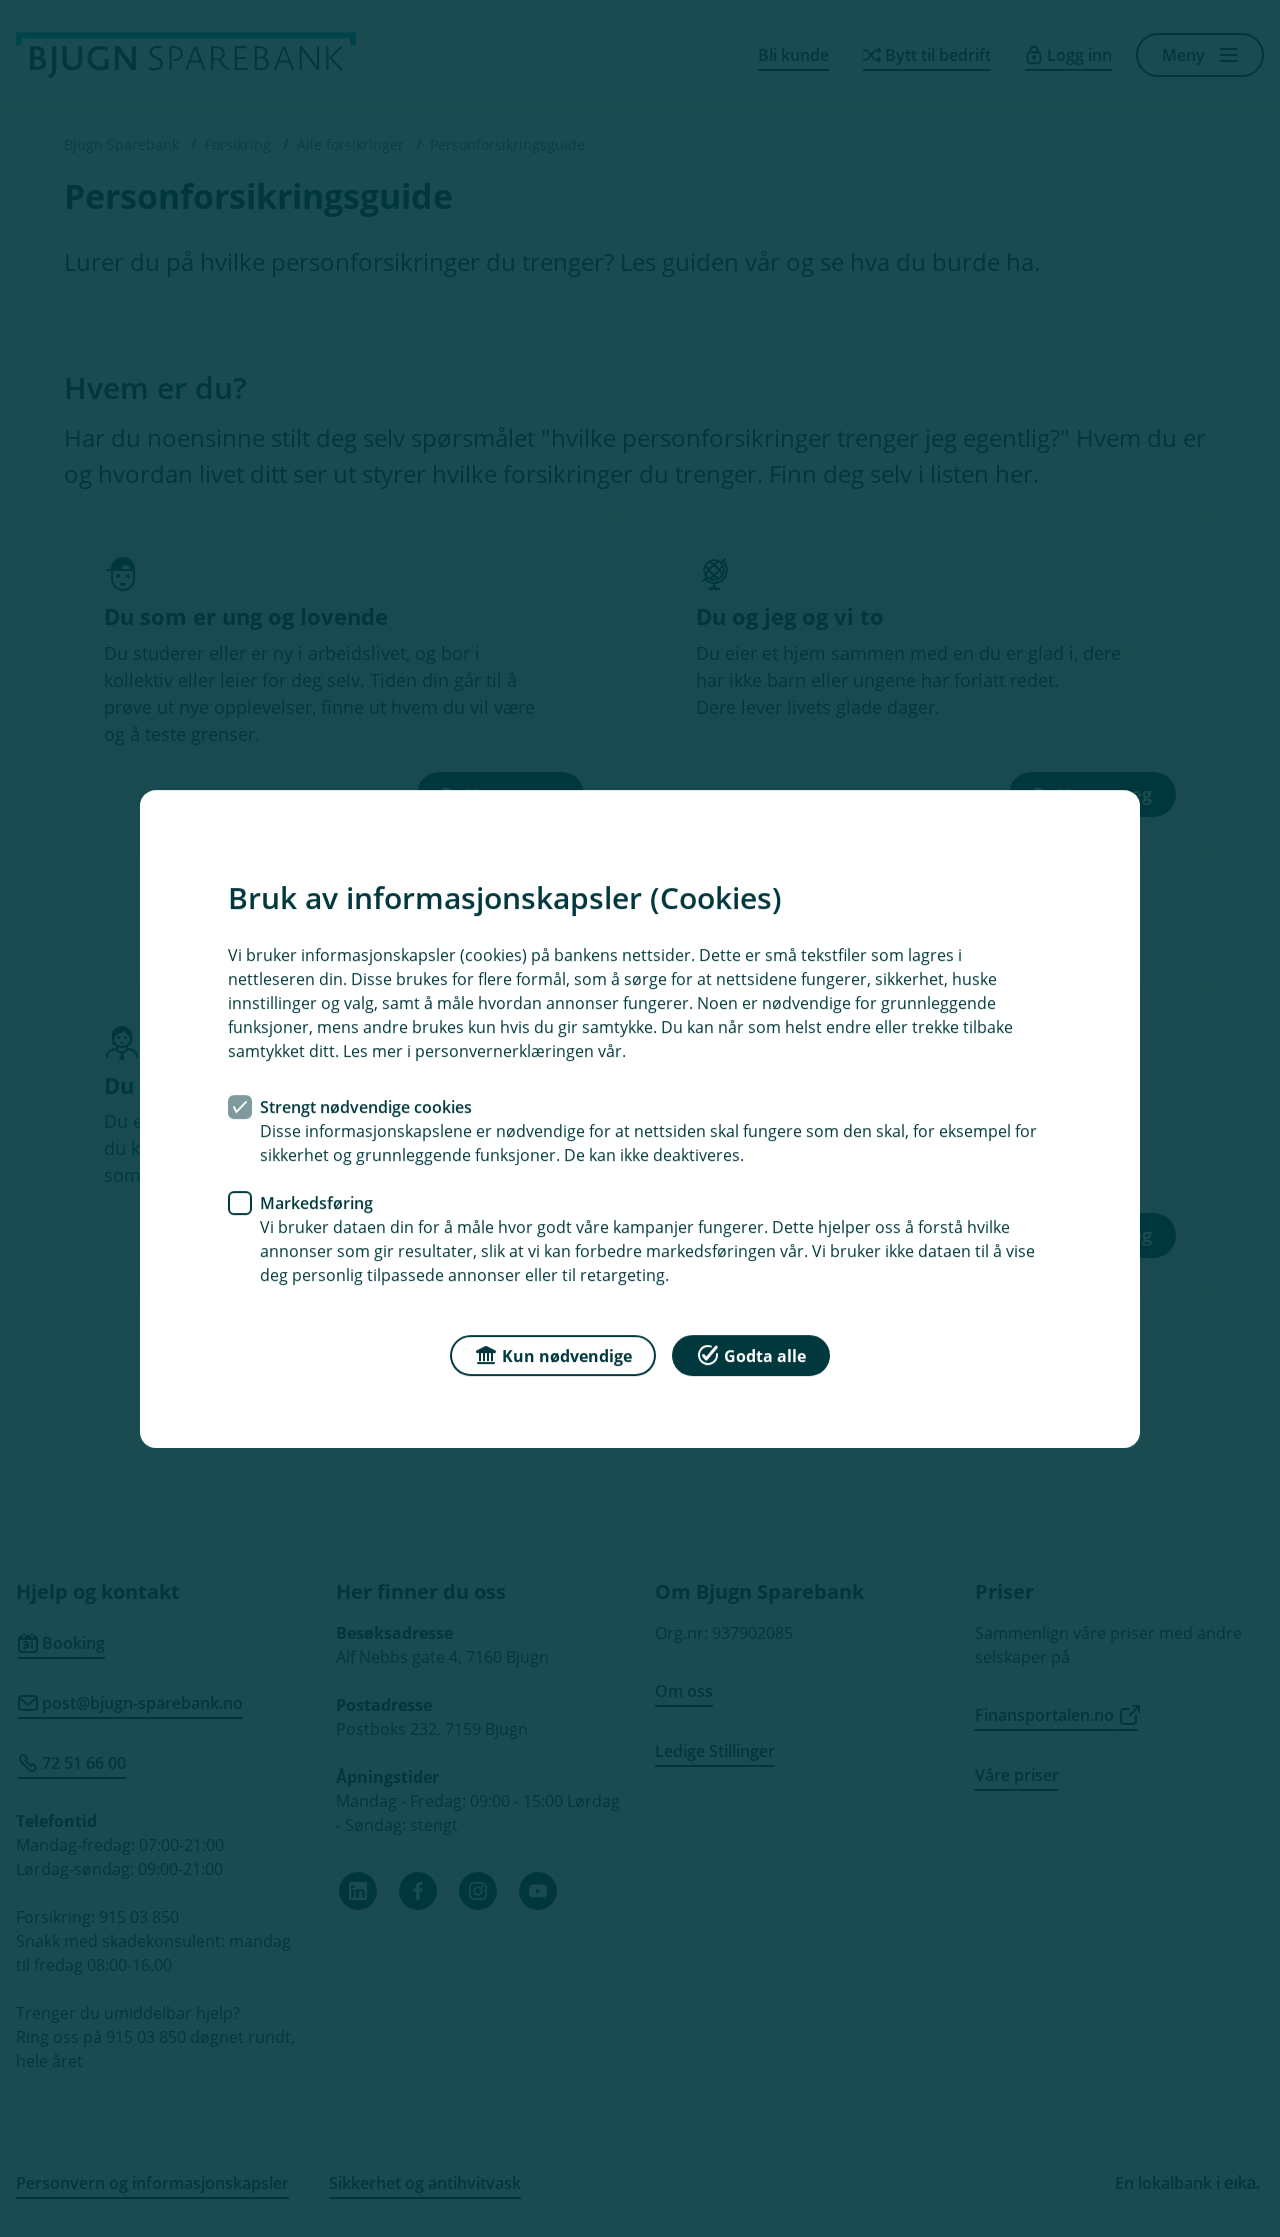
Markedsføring (316, 1202)
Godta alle (751, 1353)
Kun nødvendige (553, 1353)
